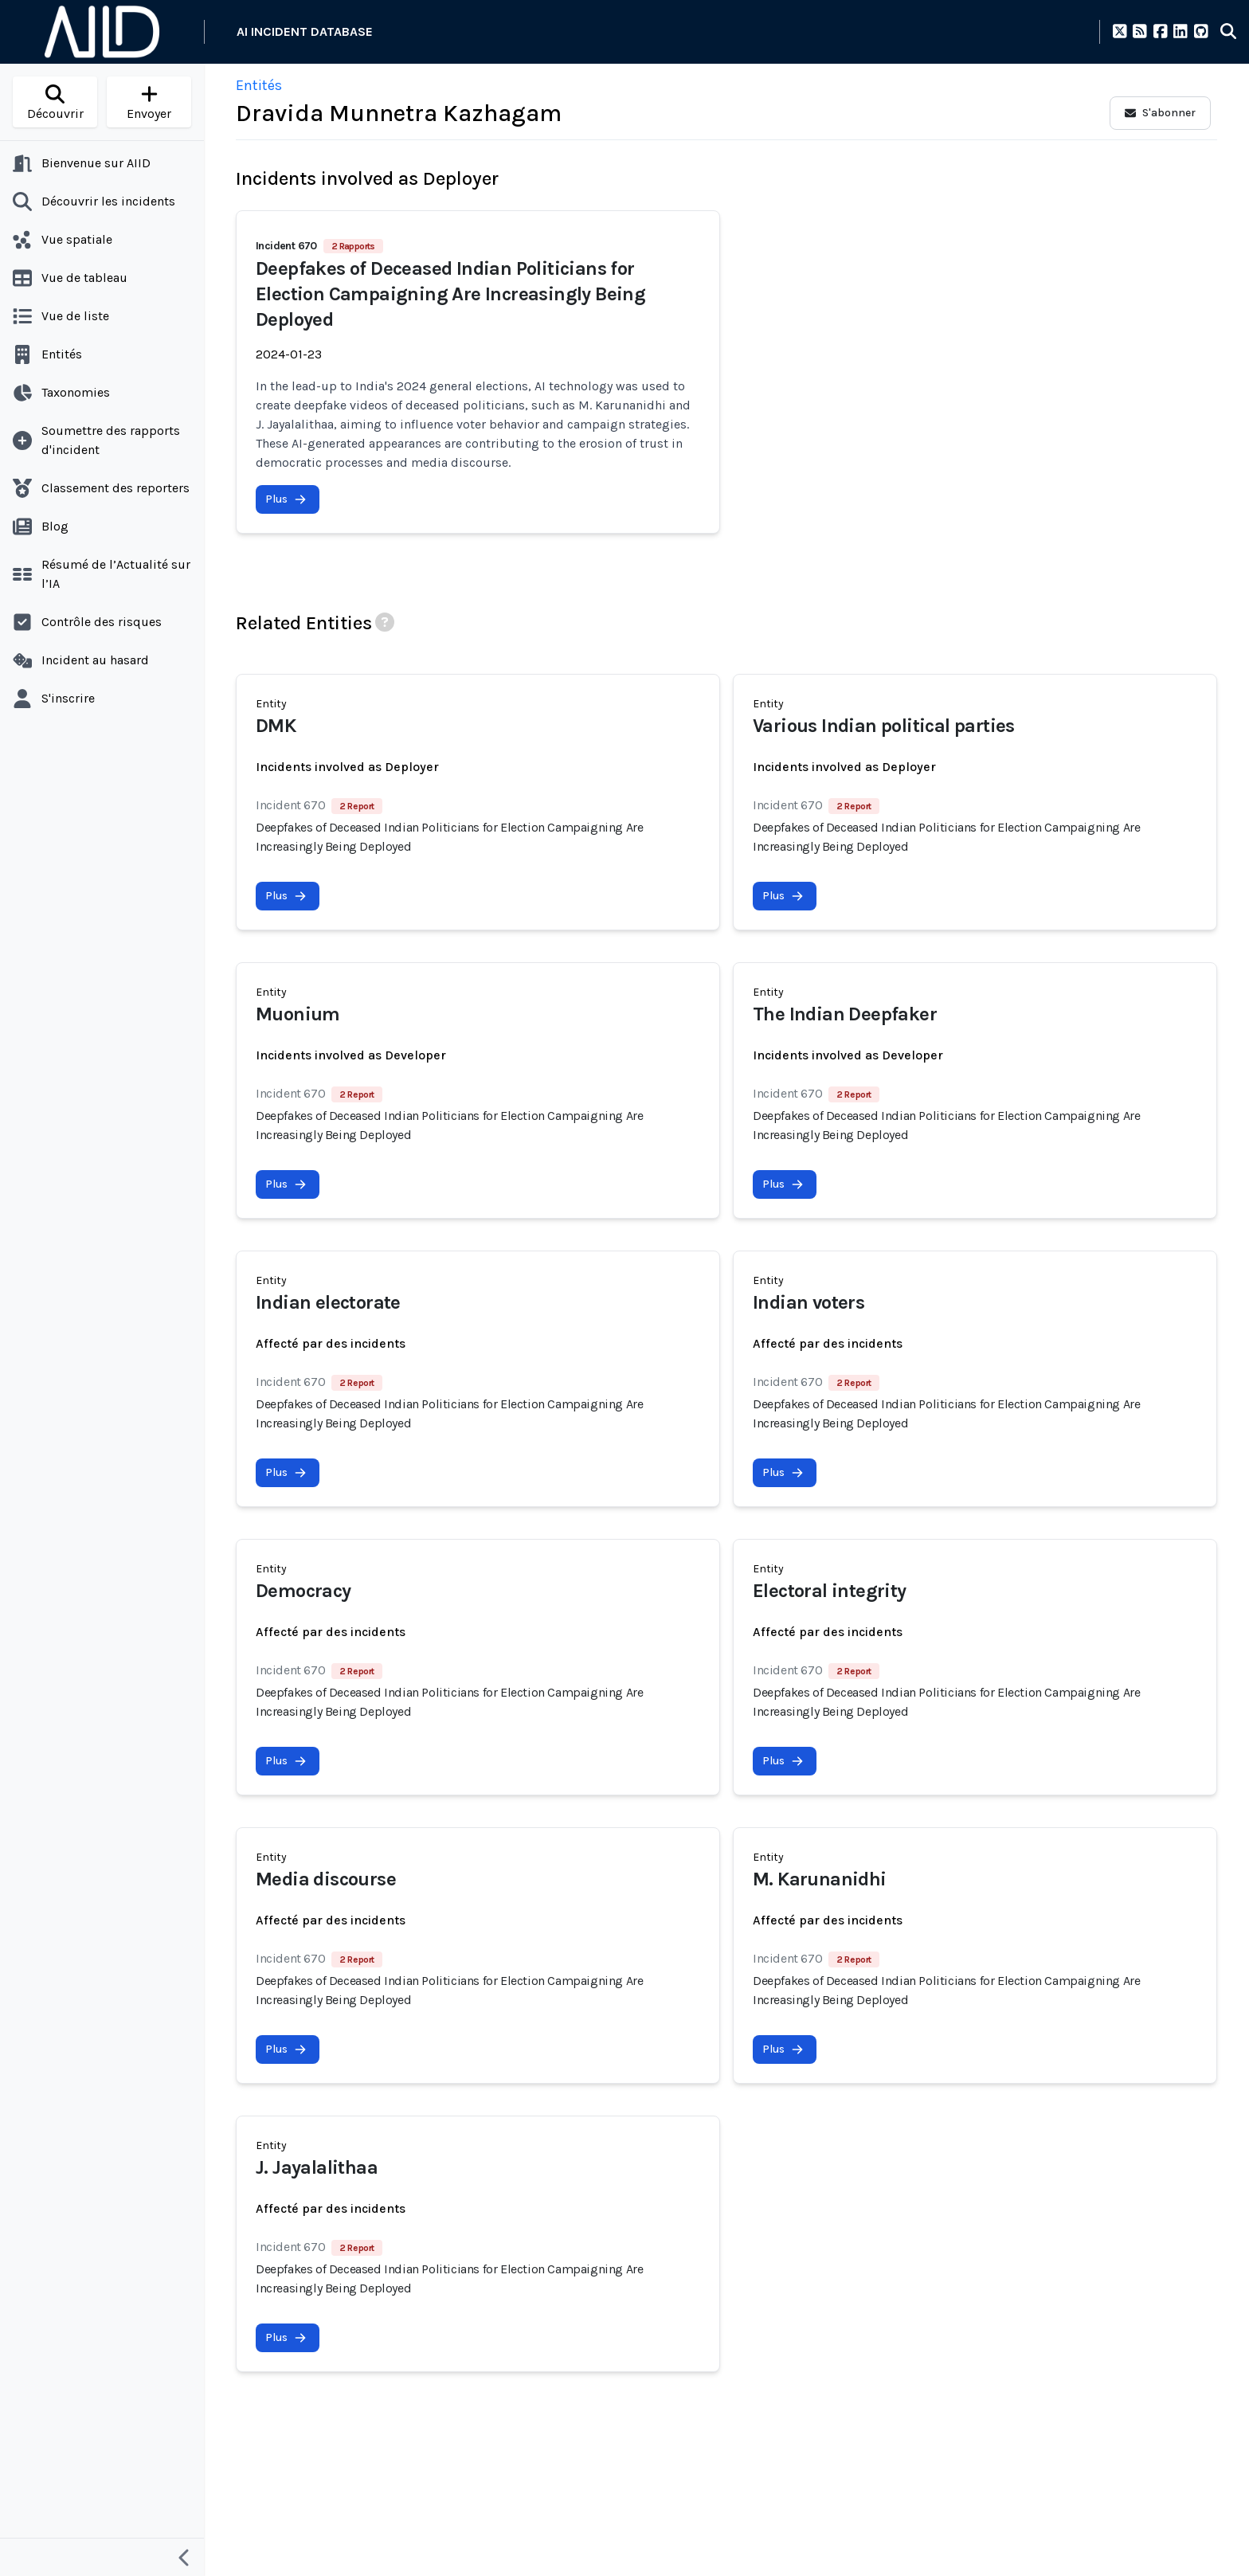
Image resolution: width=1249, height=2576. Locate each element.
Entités (259, 85)
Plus (286, 499)
